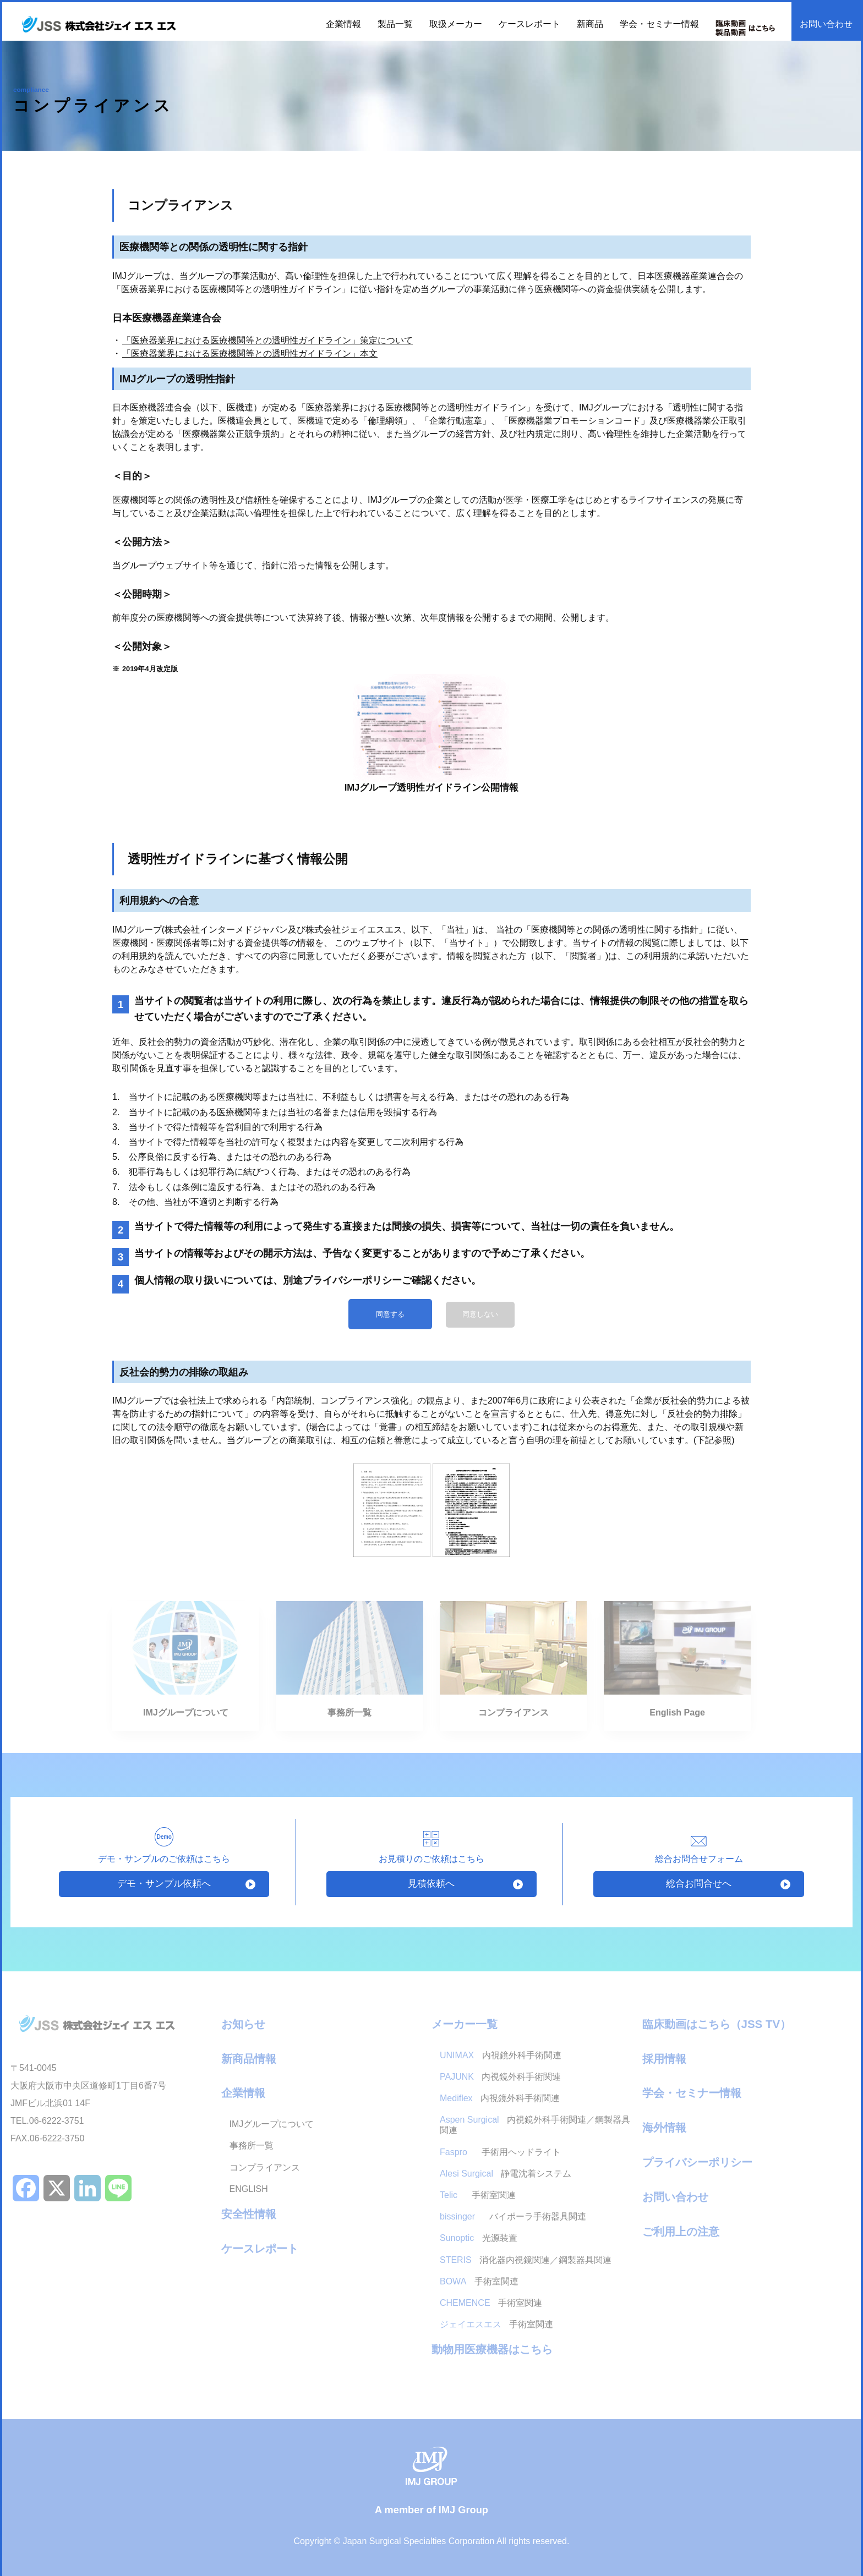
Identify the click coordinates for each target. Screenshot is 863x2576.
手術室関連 (478, 2195)
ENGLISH (249, 2189)
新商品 (590, 24)
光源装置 (478, 2238)
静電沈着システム (505, 2173)
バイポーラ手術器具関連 (513, 2216)
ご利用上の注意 (680, 2231)
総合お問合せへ (698, 1883)
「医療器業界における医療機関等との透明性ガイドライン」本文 (250, 353)
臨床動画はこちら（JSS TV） (716, 2024)
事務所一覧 (252, 2145)
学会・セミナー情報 (659, 24)
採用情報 (664, 2058)
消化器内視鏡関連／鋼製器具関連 (525, 2260)
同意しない (480, 1314)
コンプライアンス (265, 2167)
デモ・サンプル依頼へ (164, 1883)
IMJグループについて (272, 2124)
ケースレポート (529, 24)
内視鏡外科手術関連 (500, 2055)
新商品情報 (248, 2058)
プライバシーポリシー (697, 2162)
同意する (390, 1314)
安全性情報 (248, 2213)
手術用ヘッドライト (501, 2152)
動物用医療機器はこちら (492, 2349)
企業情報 (243, 2092)
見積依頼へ (431, 1883)
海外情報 (664, 2127)
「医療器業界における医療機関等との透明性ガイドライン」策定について (267, 340)
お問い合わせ (826, 24)
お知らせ (243, 2024)
